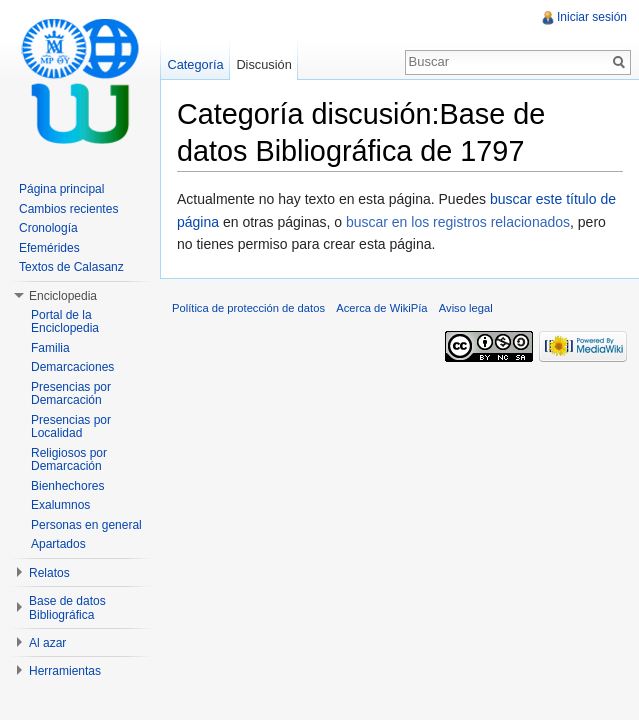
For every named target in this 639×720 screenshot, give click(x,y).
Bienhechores (67, 486)
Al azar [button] (47, 643)
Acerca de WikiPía (381, 308)
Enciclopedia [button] (63, 296)
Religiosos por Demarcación (69, 460)
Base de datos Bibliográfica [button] (67, 608)
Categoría (195, 64)
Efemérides (49, 248)
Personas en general (86, 525)
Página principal (61, 189)
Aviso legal (466, 308)
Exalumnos (60, 505)
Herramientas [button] (65, 671)
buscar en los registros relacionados (458, 222)
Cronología (48, 228)
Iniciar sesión (592, 17)
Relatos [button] (49, 573)
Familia (50, 348)
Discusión (263, 64)
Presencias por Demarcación (71, 394)
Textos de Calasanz (71, 267)
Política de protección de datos (248, 308)
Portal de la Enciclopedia (65, 322)
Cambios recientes (68, 209)
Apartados (58, 544)
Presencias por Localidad (71, 427)
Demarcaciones (72, 367)
